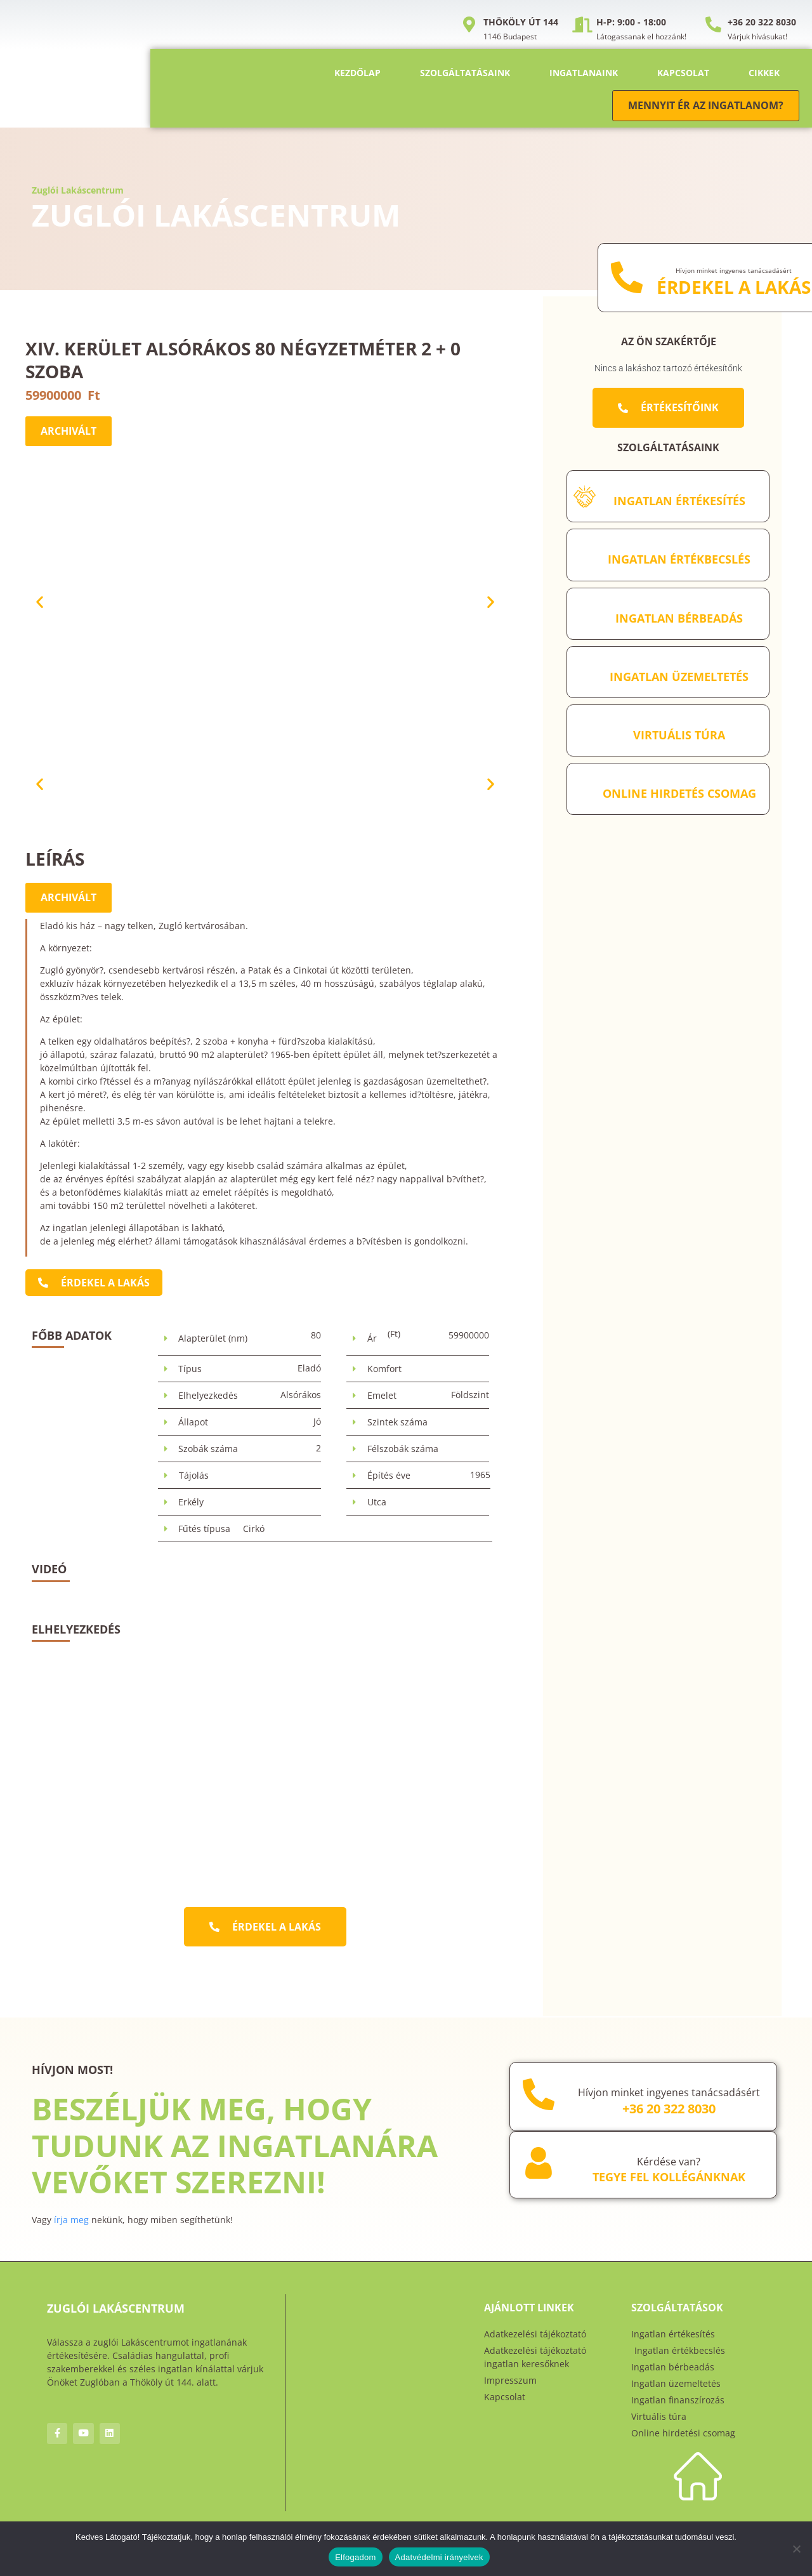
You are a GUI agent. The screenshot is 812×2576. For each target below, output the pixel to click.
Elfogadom (355, 2557)
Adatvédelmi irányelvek (439, 2557)
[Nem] (796, 2548)
